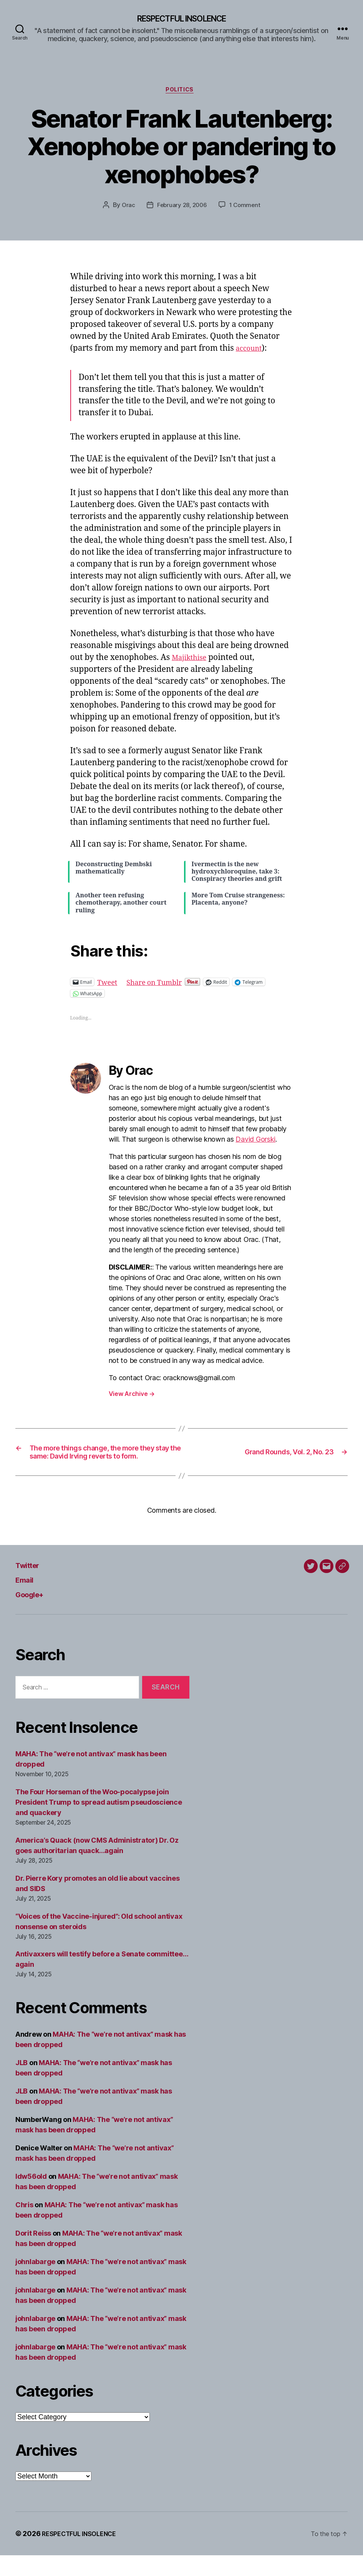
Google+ (33, 1614)
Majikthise (192, 661)
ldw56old (31, 2197)
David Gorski (255, 1143)
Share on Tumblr (162, 985)
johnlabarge (35, 2282)
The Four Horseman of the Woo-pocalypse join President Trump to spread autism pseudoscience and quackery (98, 1822)
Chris (24, 2225)
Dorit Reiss (33, 2254)
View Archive (132, 1397)
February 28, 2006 (181, 208)
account (251, 351)
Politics (181, 92)
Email (26, 1600)
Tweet (109, 985)
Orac (126, 208)
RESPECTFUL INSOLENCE (181, 19)
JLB (21, 2083)
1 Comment (246, 208)
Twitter (30, 1585)
